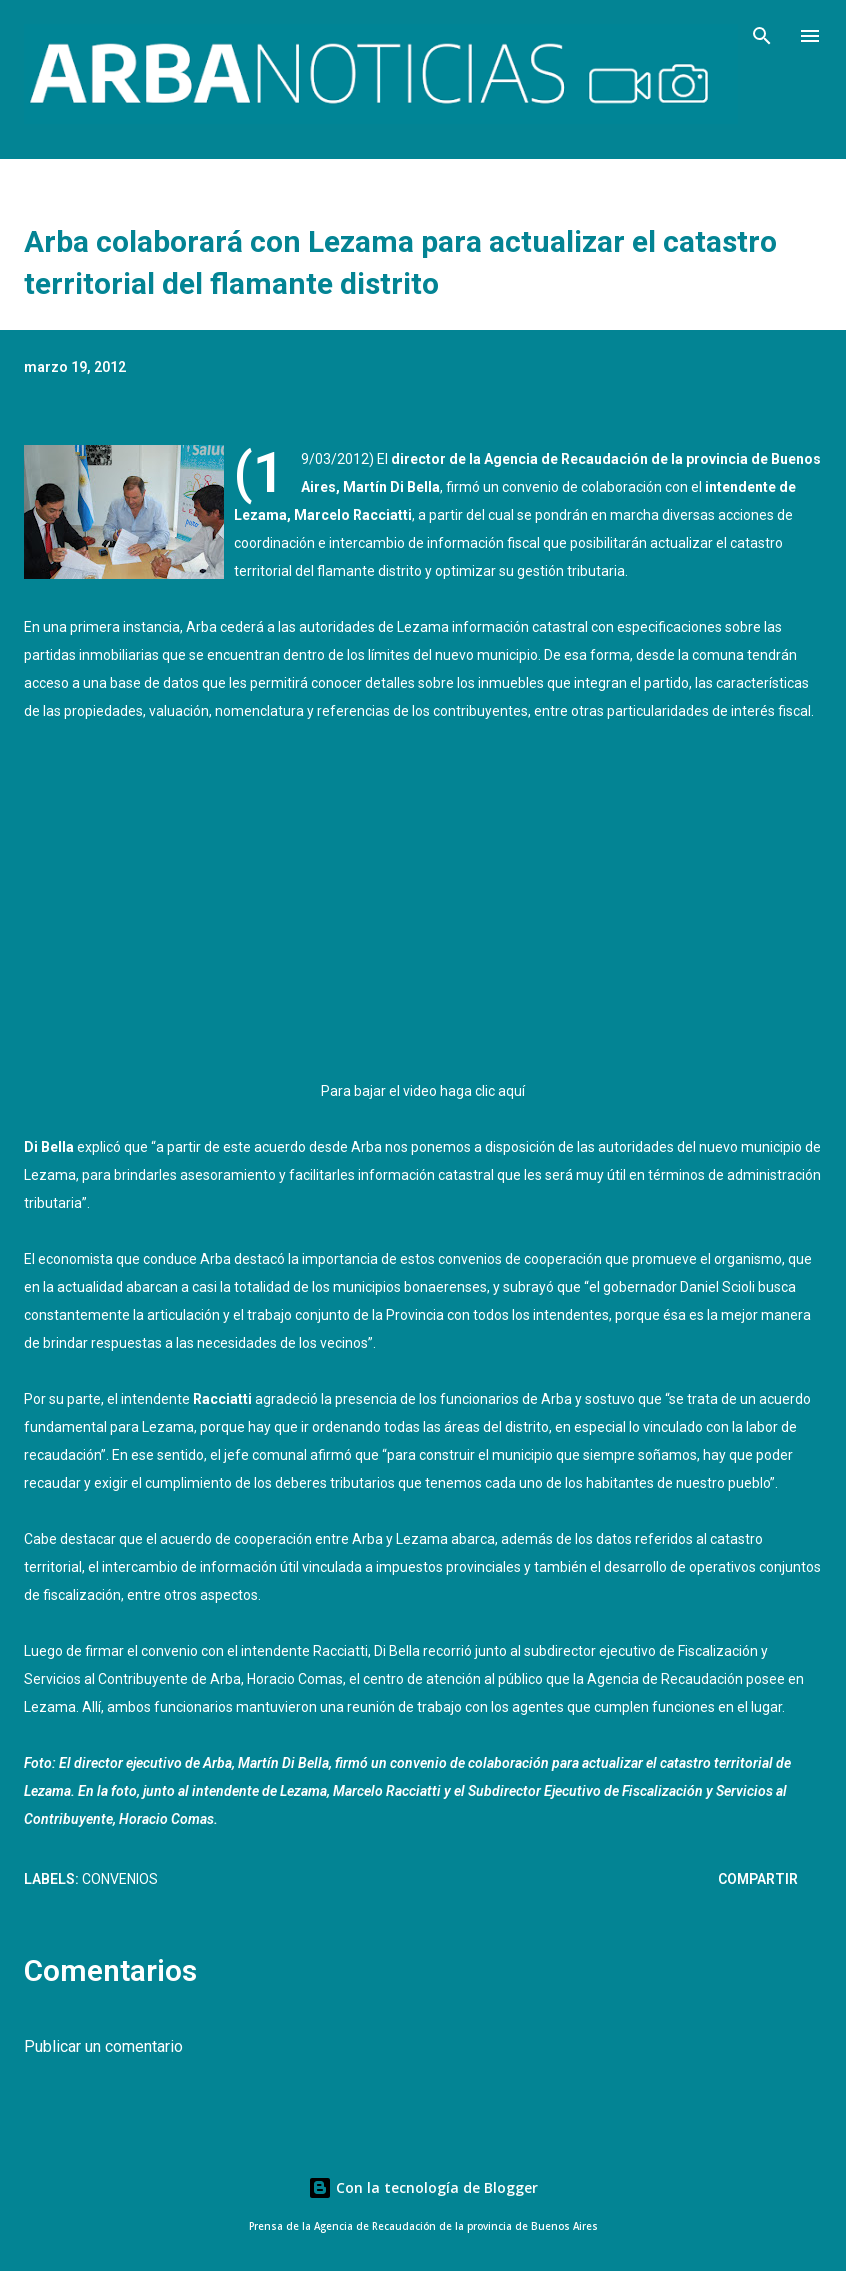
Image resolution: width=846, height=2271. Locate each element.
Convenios (120, 1879)
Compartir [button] (758, 1879)
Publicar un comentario (103, 2046)
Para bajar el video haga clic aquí (423, 1091)
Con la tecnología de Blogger (423, 2187)
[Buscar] (762, 36)
